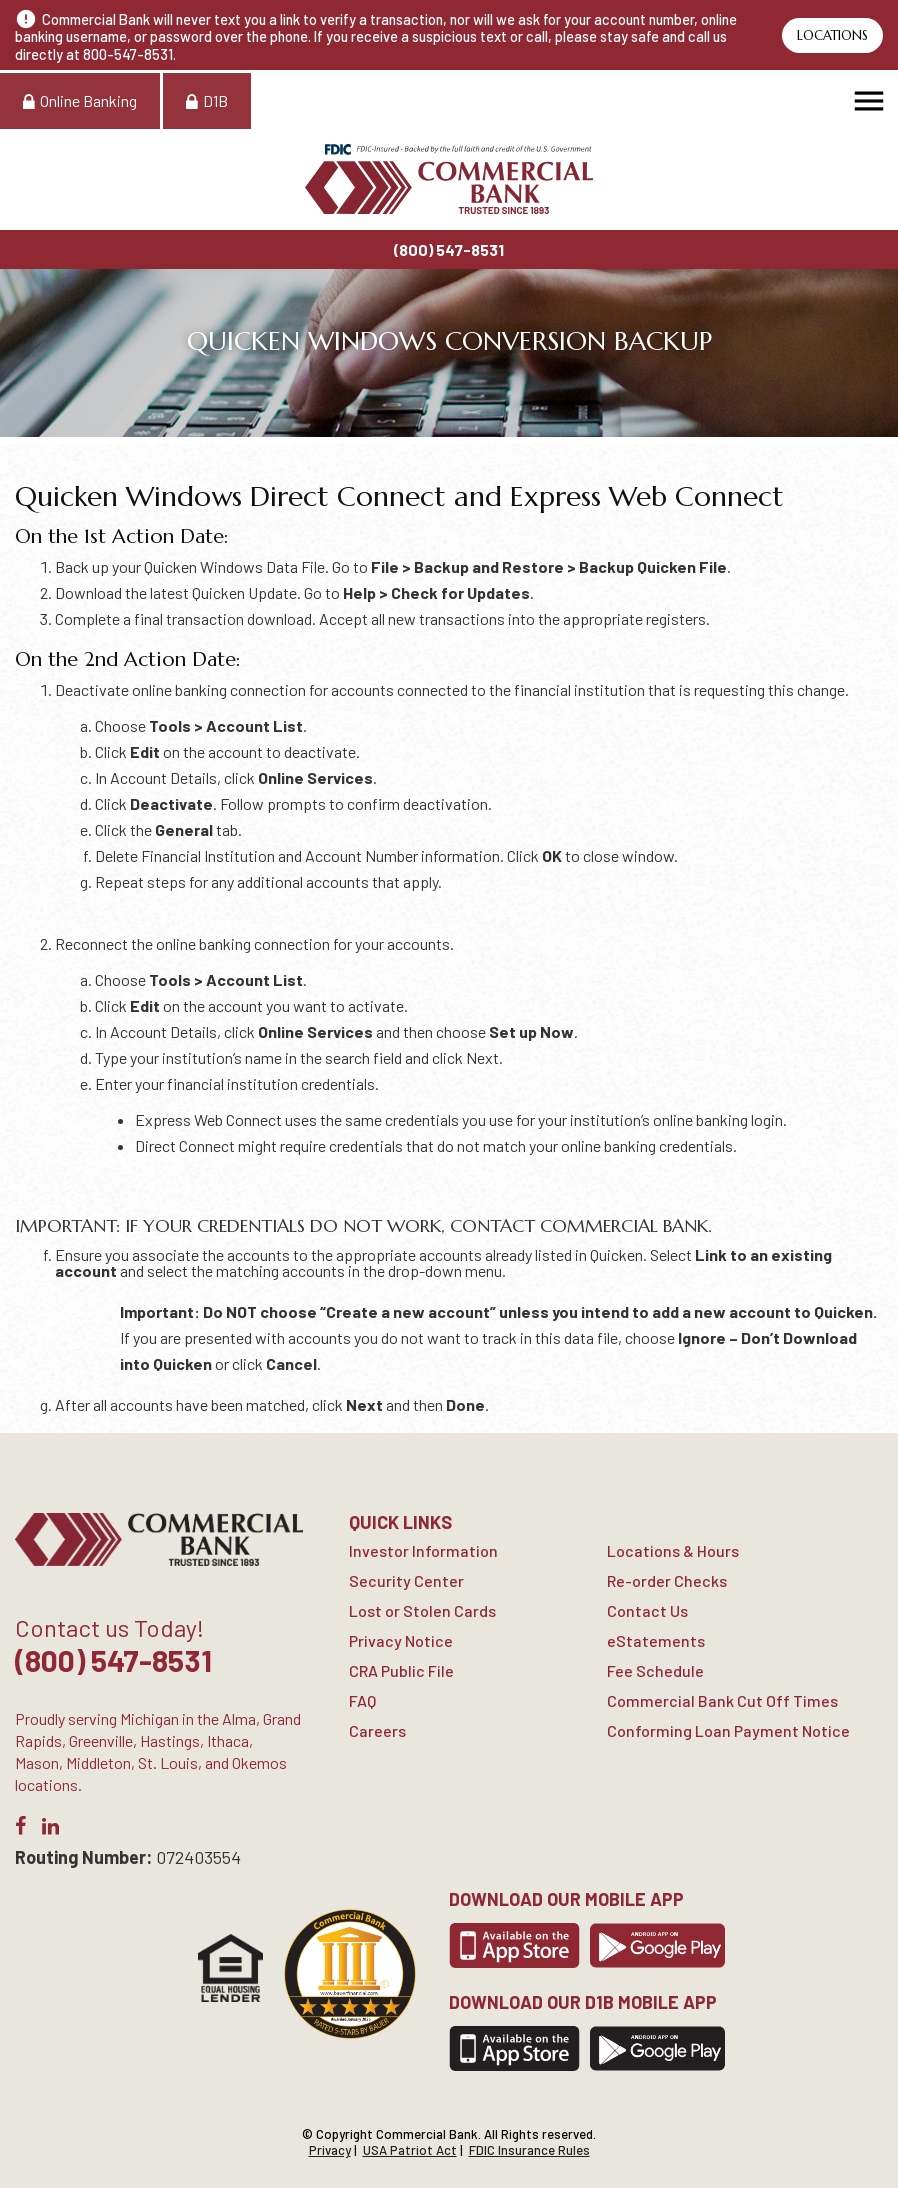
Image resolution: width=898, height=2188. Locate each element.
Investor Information (423, 1550)
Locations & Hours (673, 1550)
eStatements (656, 1640)
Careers (377, 1730)
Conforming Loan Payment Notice (728, 1730)
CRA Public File (401, 1670)
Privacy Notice (401, 1640)
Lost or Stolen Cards (422, 1610)
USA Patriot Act (410, 2150)
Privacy (330, 2150)
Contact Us (647, 1610)
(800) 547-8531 (449, 249)
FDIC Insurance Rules (529, 2150)
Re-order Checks (667, 1580)
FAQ (362, 1700)
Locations (832, 35)
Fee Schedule (655, 1670)
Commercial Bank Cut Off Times (722, 1700)
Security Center (406, 1580)
